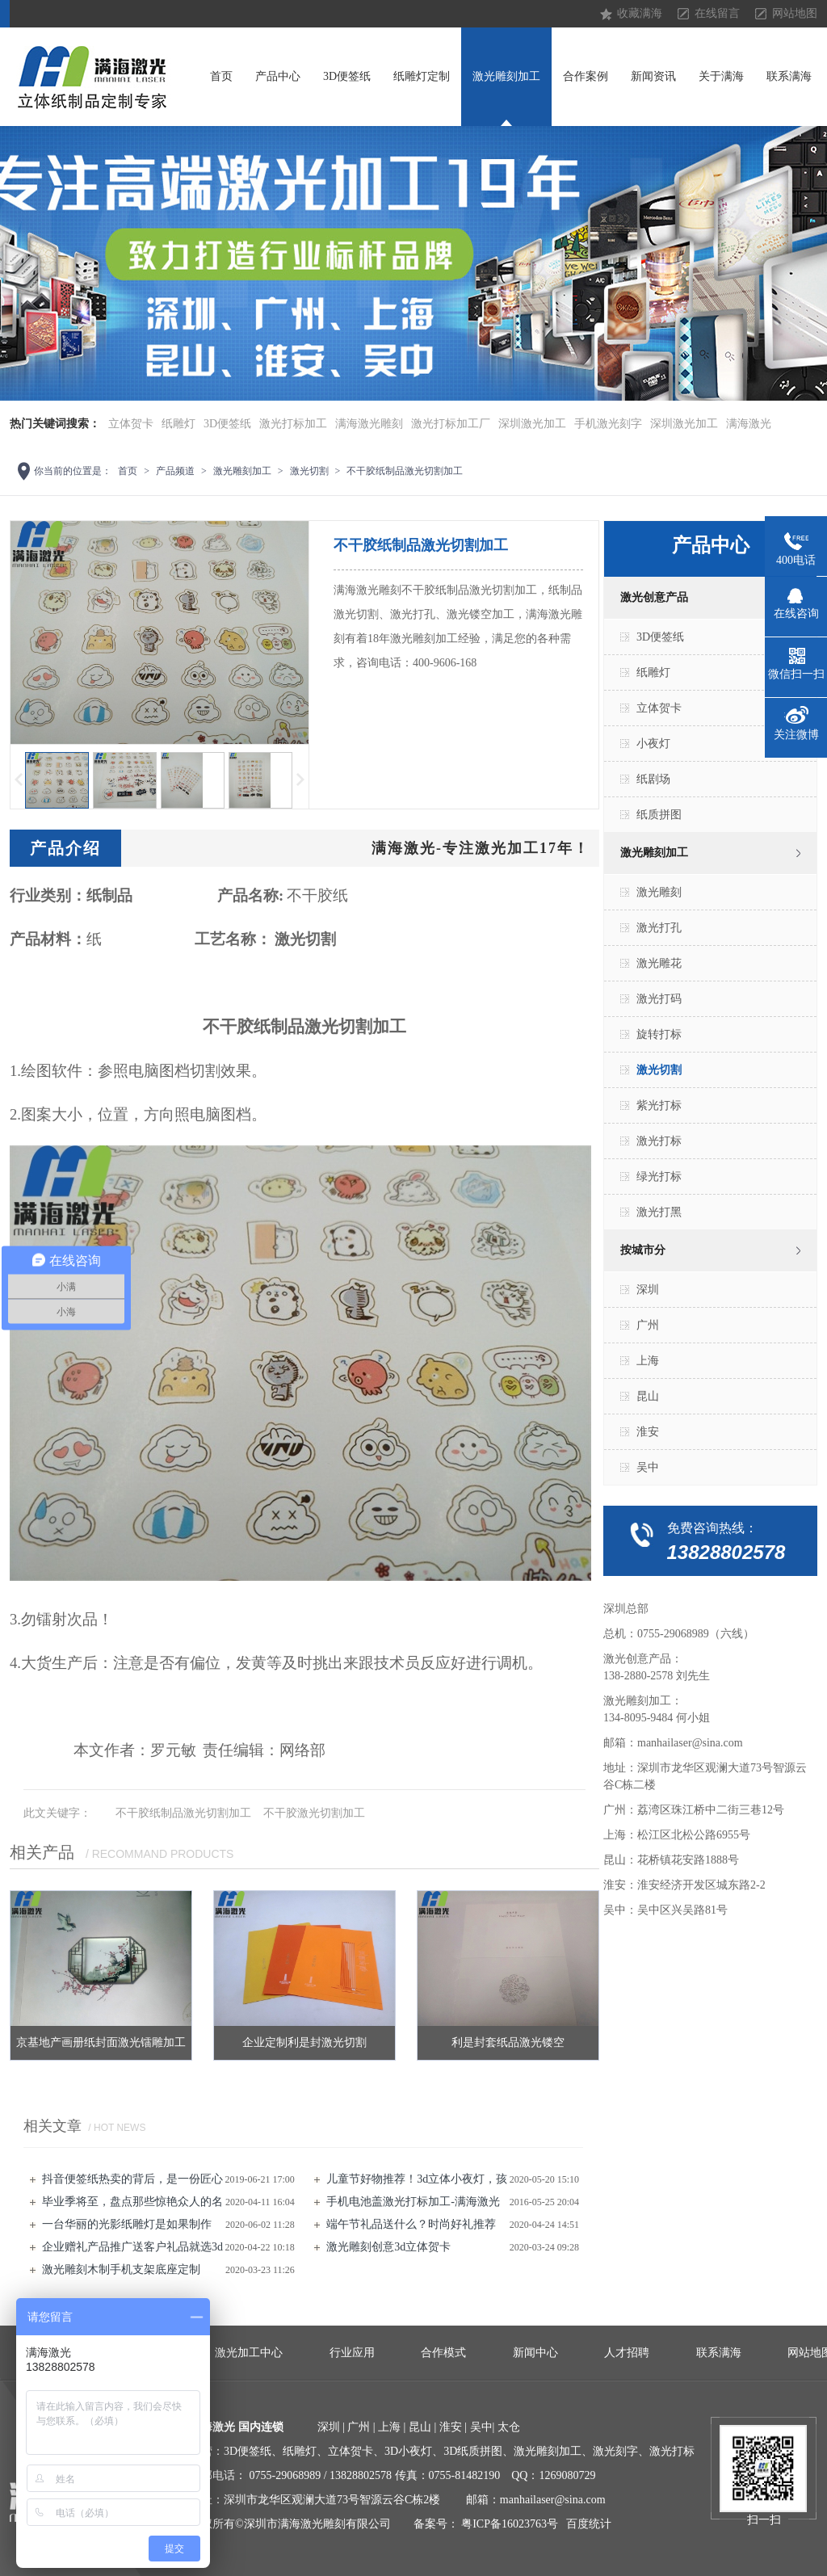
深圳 (647, 1290)
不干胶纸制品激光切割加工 (404, 471)
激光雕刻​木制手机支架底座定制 (121, 2269)
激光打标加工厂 (450, 424)
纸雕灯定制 (421, 76)
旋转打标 (659, 1034)
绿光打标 (659, 1176)
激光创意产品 (654, 597)
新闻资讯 (653, 76)
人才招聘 (626, 2353)
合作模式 (443, 2353)
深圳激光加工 (532, 424)
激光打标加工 (293, 424)
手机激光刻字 (608, 424)
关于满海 (721, 76)
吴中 (647, 1467)
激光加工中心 (249, 2353)
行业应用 (352, 2353)
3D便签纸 (347, 76)
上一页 (17, 780)
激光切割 (309, 471)
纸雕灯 (178, 424)
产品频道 (175, 471)
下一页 (301, 780)
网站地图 (794, 13)
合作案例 (585, 76)
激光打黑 (659, 1212)
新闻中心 (535, 2353)
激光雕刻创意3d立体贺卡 (388, 2247)
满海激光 (748, 424)
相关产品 (42, 1852)
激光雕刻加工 (506, 76)
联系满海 (789, 76)
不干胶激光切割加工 (314, 1813)
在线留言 (717, 13)
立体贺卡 (130, 424)
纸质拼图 (659, 815)
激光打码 (659, 999)
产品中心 (277, 76)
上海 (647, 1361)
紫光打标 (659, 1105)
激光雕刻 (659, 892)
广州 (647, 1325)
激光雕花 (659, 963)
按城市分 (642, 1250)
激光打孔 (659, 928)
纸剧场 (653, 779)
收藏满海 (639, 13)
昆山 (647, 1396)
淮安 (647, 1432)
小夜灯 (653, 744)
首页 (221, 76)
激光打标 (659, 1141)
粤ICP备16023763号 (509, 2524)
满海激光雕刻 (369, 424)
